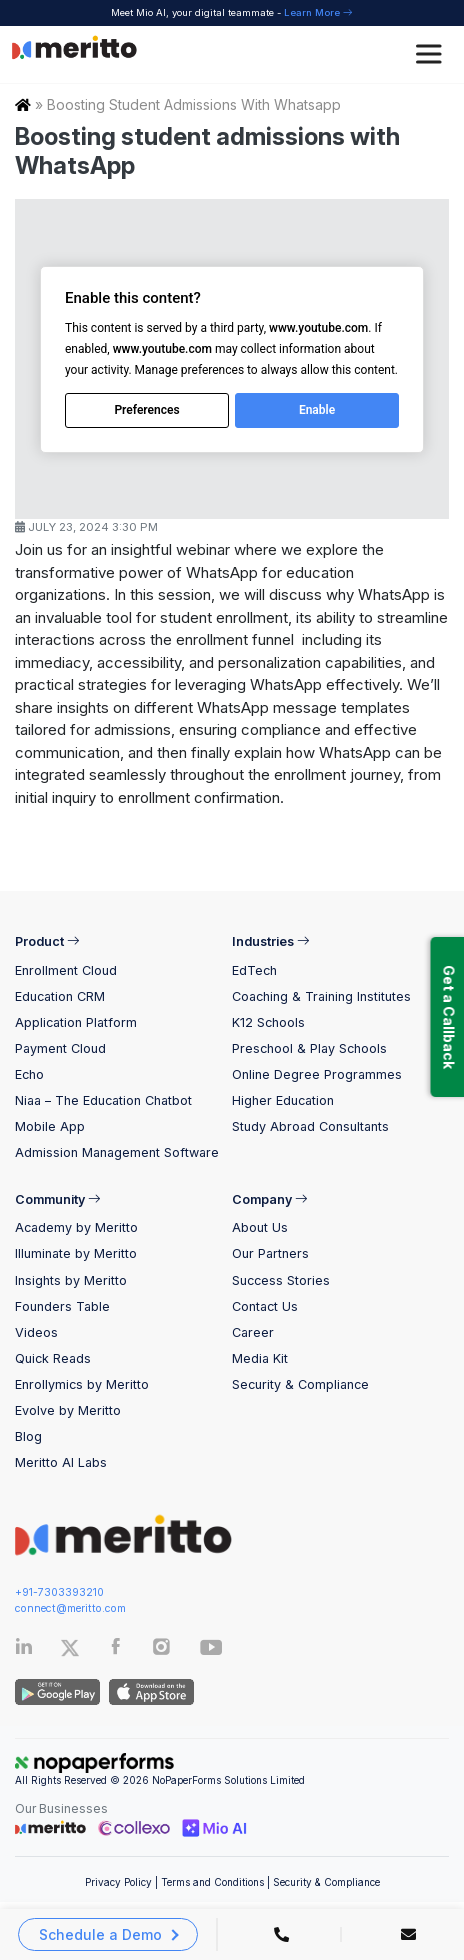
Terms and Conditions (212, 1882)
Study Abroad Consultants (310, 1126)
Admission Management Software (117, 1152)
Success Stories (281, 1280)
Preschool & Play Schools (309, 1048)
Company (270, 1199)
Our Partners (270, 1253)
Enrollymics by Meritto (82, 1384)
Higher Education (283, 1100)
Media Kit (260, 1358)
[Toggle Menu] (432, 54)
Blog (28, 1436)
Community (58, 1199)
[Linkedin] (24, 1650)
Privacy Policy (118, 1882)
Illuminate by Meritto (76, 1253)
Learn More (318, 12)
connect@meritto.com (70, 1608)
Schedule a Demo (100, 1934)
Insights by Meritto (71, 1280)
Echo (29, 1074)
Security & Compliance (300, 1384)
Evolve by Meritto (68, 1410)
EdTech (254, 970)
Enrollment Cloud (66, 970)
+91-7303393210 (59, 1592)
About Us (260, 1227)
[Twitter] (84, 1648)
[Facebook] (116, 1650)
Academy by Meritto (76, 1227)
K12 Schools (268, 1022)
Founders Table (62, 1306)
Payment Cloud (60, 1048)
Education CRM (60, 996)
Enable (317, 410)
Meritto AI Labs (61, 1462)
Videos (36, 1332)
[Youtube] (211, 1653)
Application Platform (76, 1022)
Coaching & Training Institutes (321, 996)
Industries (271, 941)
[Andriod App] (57, 1691)
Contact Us (265, 1306)
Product (47, 941)
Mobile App (50, 1126)
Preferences (146, 410)
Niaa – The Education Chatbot (103, 1100)
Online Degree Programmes (317, 1074)
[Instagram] (162, 1650)
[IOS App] (148, 1691)
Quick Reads (53, 1358)
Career (253, 1332)
